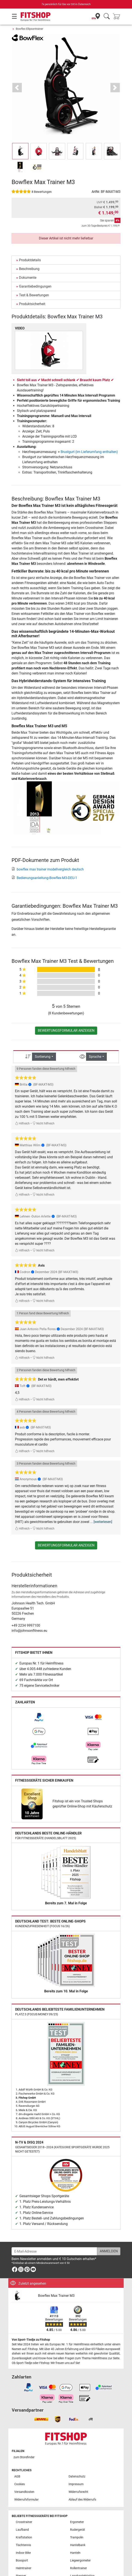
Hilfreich (22, 1123)
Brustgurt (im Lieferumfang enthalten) (89, 452)
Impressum (76, 2484)
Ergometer (77, 2522)
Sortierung (42, 1057)
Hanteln (75, 2553)
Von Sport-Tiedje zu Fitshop (31, 2339)
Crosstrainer (24, 2522)
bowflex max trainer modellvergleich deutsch (48, 869)
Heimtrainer (23, 2568)
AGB (17, 2476)
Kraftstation (24, 2537)
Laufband (22, 2530)
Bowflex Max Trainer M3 (56, 2296)
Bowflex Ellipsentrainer (29, 28)
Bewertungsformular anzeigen (66, 1030)
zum (24, 2457)
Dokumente (27, 278)
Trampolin (76, 2537)
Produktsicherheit (32, 304)
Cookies (19, 2484)
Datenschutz (77, 2476)
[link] (38, 1717)
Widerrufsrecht (78, 2492)
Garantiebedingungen (35, 286)
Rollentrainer (78, 2568)
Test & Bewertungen (34, 295)
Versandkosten (24, 2492)
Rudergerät (77, 2530)
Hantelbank (77, 2545)
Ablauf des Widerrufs (82, 2499)
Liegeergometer (80, 2560)
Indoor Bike (23, 2553)
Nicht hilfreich (43, 1123)
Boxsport (22, 2560)
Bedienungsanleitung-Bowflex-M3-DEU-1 (44, 878)
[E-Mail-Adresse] (54, 2251)
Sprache (95, 1057)
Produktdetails (30, 260)
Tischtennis (23, 2545)
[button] (17, 87)
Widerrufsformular (26, 2499)
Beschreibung (29, 269)
